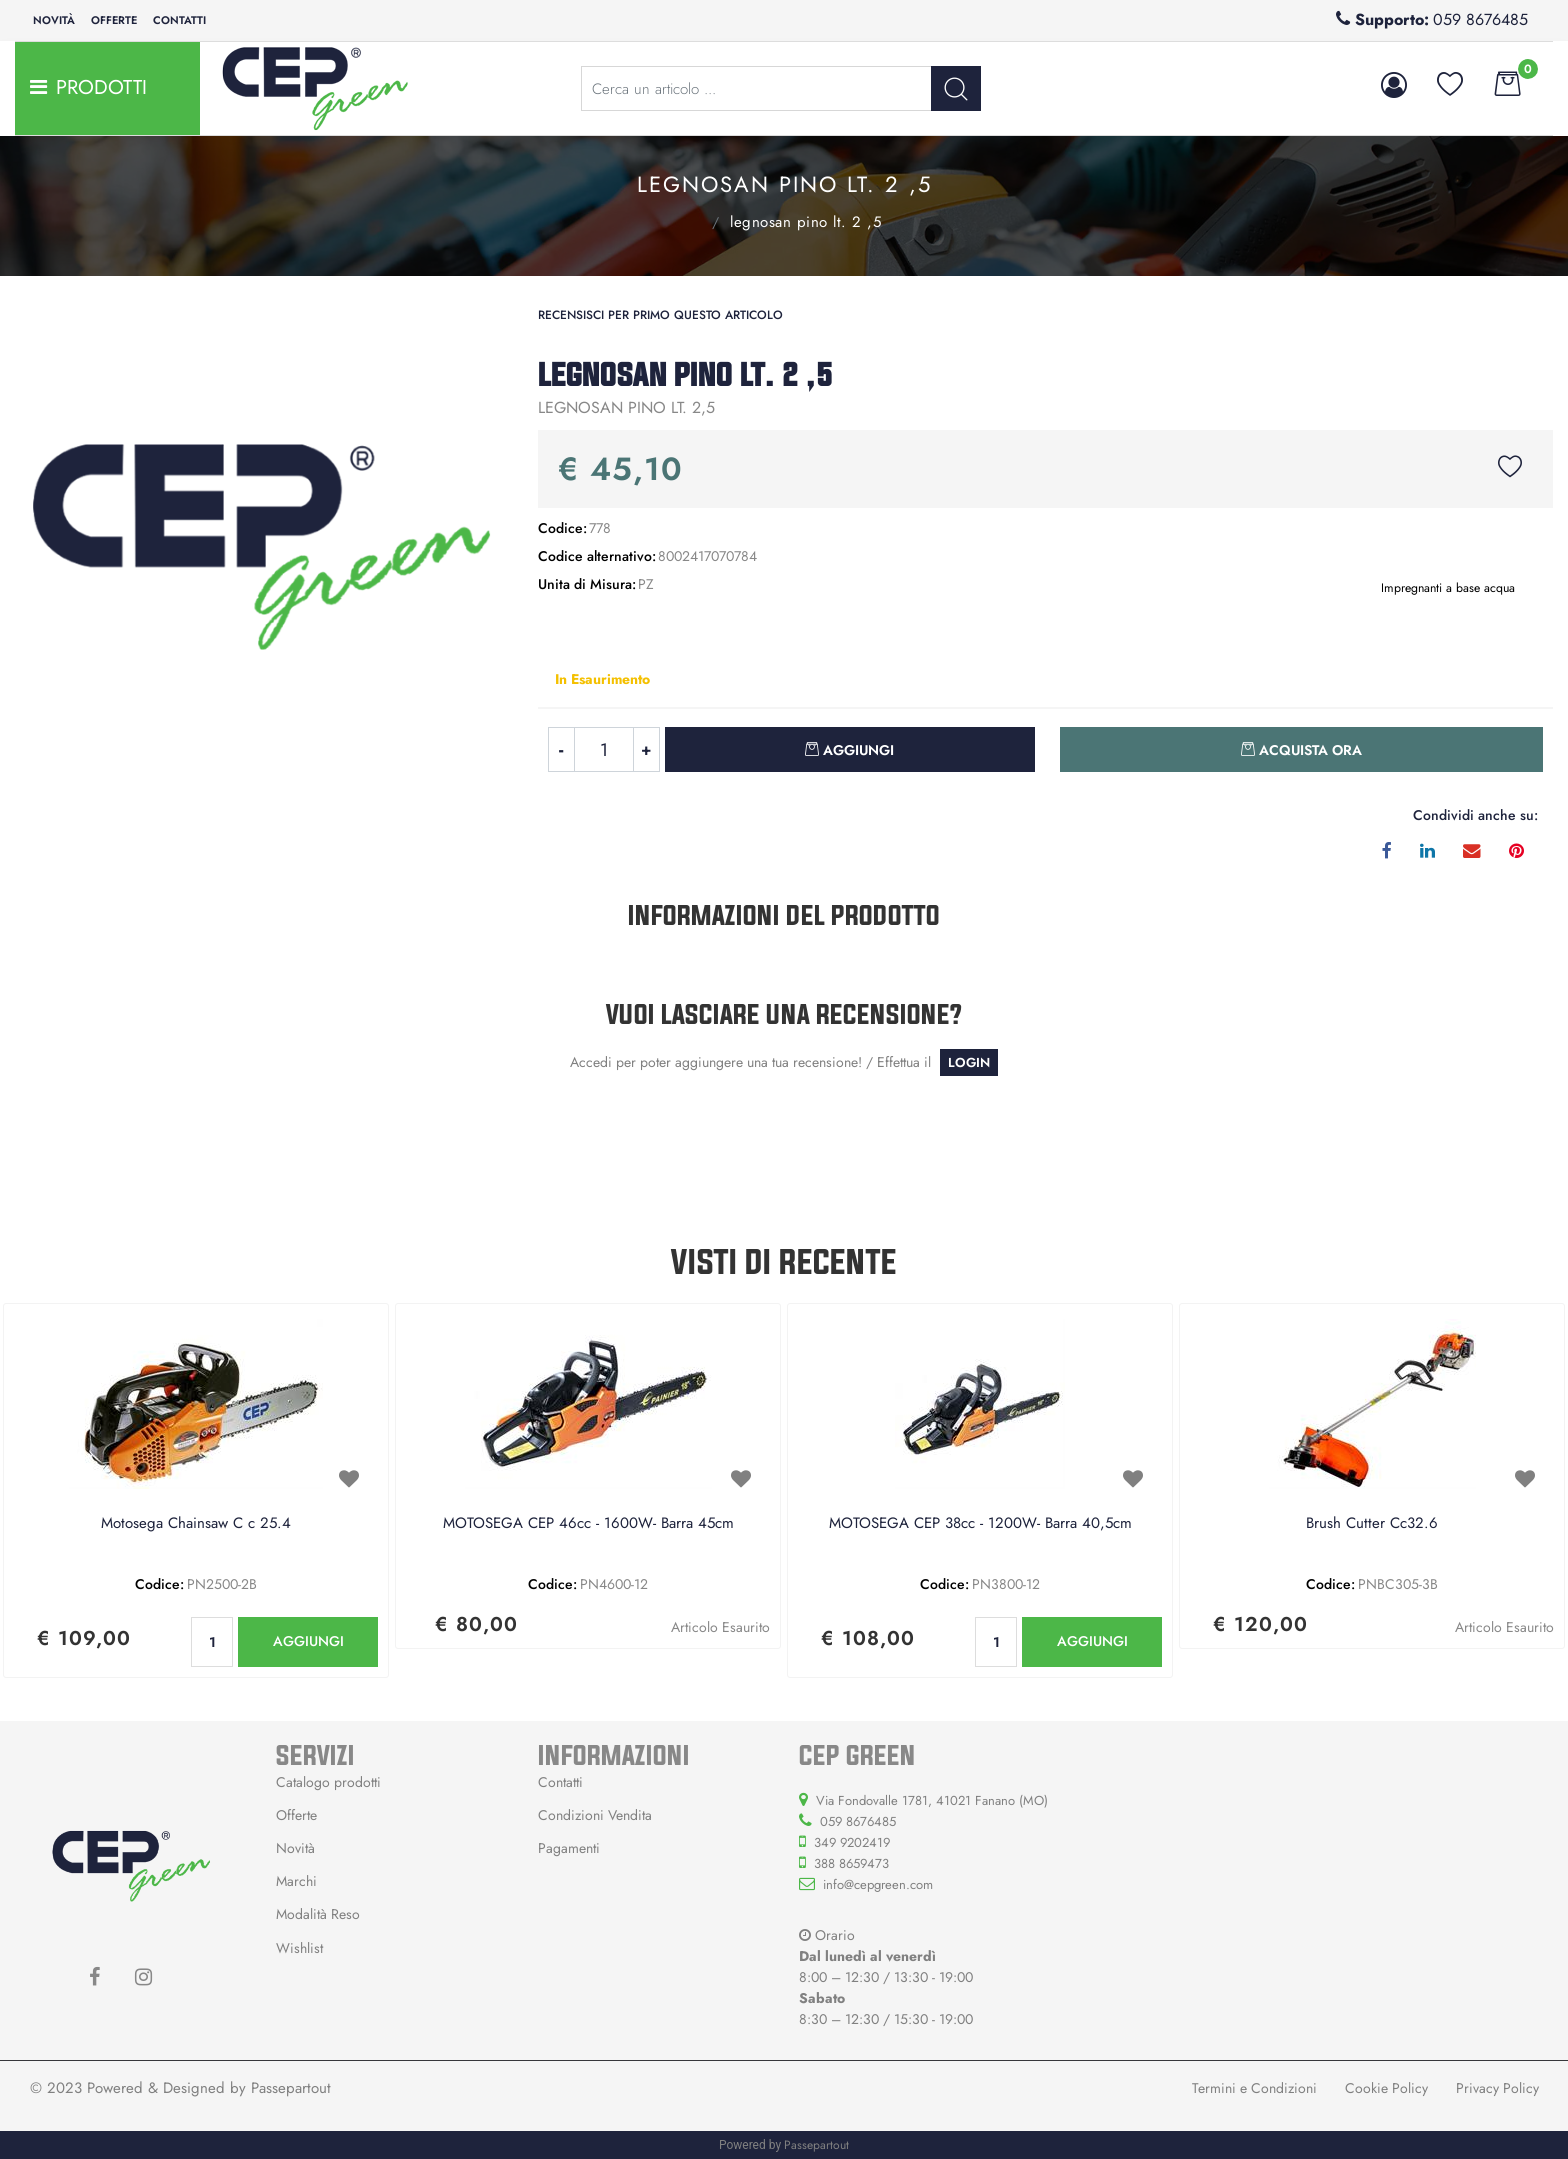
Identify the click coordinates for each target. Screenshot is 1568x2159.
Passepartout (291, 2088)
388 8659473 (851, 1863)
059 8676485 (1480, 19)
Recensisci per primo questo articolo (660, 315)
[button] (956, 88)
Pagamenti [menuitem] (569, 1848)
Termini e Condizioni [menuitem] (1254, 2088)
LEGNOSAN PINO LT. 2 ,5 (805, 222)
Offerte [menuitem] (114, 20)
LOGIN (969, 1062)
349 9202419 (852, 1842)
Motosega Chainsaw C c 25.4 (196, 1524)
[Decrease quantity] (561, 749)
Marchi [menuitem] (296, 1881)
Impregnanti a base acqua (689, 220)
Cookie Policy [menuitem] (1386, 2088)
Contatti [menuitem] (179, 20)
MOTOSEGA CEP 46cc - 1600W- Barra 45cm (588, 1524)
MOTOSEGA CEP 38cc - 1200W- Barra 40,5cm (980, 1524)
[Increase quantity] (647, 749)
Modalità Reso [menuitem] (318, 1914)
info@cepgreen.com (878, 1884)
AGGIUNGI (308, 1641)
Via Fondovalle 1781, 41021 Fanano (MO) (932, 1800)
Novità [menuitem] (54, 20)
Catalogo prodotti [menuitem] (328, 1782)
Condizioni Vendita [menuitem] (595, 1815)
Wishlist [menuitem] (299, 1948)
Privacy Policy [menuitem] (1497, 2088)
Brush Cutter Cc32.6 (1372, 1524)
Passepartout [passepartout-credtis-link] (816, 2145)
